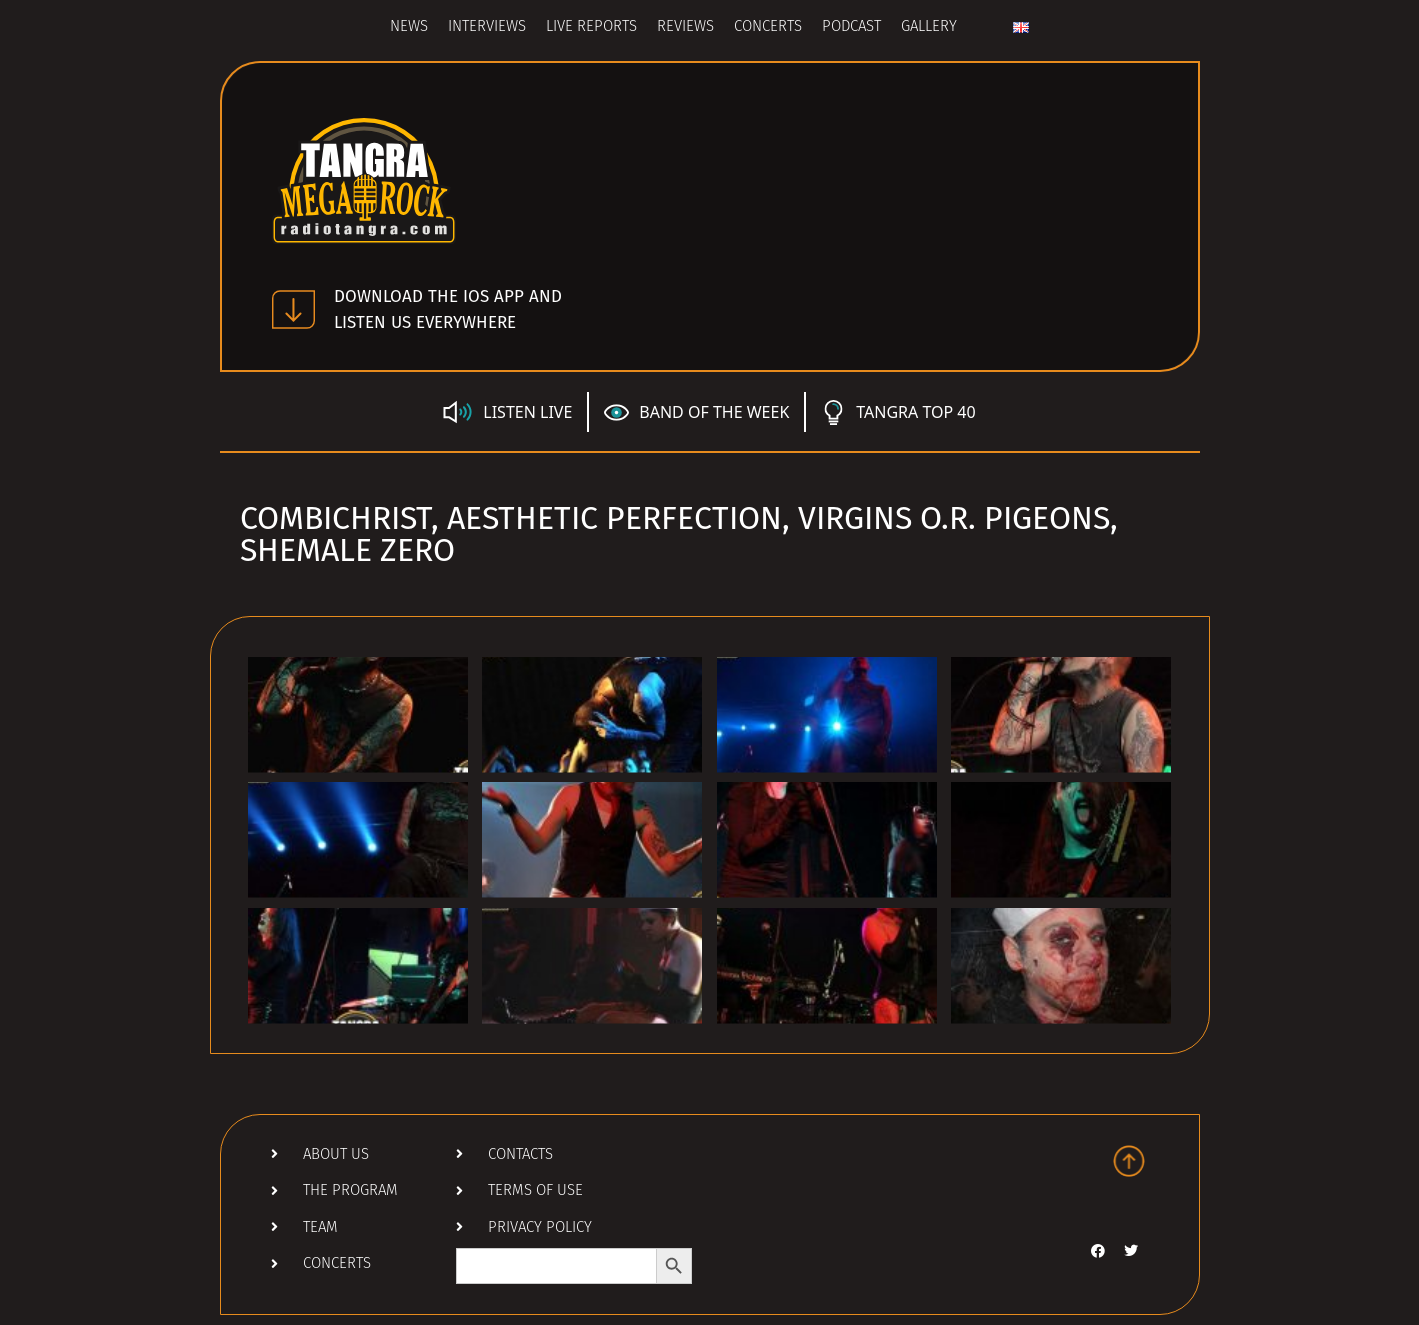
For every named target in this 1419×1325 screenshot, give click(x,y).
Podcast (851, 27)
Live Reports (591, 27)
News (409, 27)
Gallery (929, 27)
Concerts (768, 27)
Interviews (487, 27)
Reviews (685, 27)
